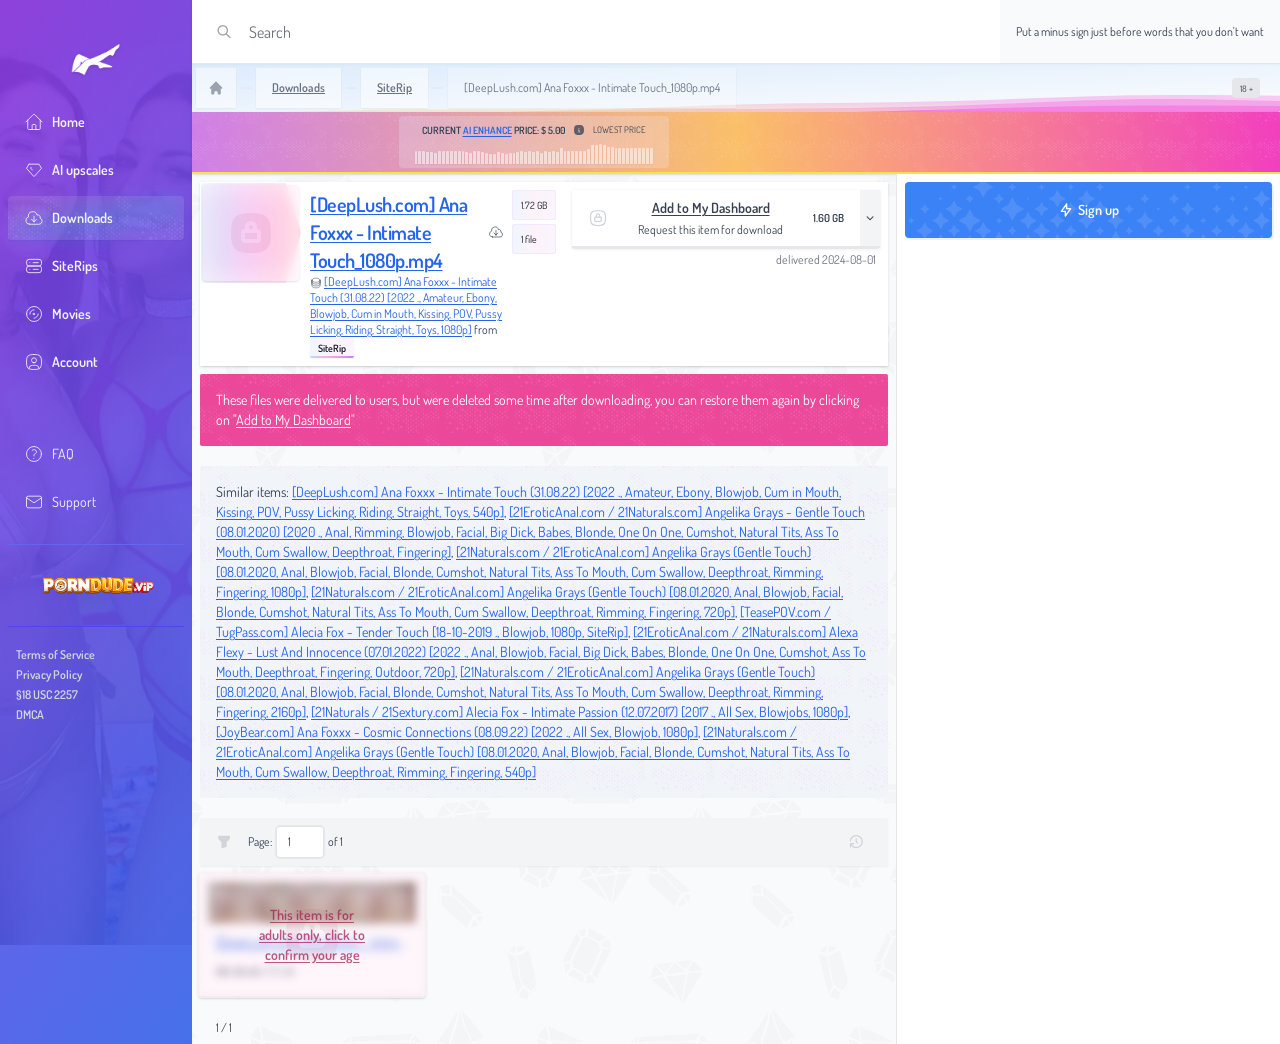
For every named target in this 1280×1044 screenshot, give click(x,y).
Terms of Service (55, 654)
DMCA (30, 714)
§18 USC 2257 (47, 694)
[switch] (1246, 88)
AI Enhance (487, 130)
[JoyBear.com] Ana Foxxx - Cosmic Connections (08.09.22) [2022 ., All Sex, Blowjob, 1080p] (457, 731)
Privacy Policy (49, 674)
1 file (529, 239)
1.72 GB (534, 205)
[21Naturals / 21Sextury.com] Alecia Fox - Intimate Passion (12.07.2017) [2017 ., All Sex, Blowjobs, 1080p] (579, 711)
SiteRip (332, 348)
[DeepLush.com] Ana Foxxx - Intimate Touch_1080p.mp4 (388, 232)
